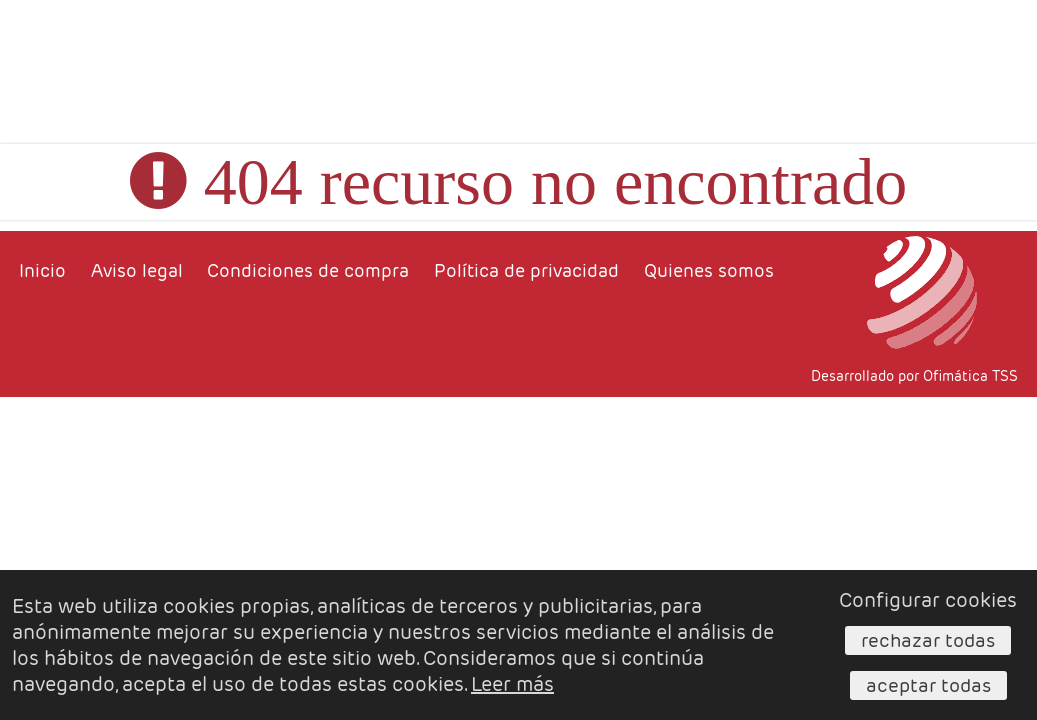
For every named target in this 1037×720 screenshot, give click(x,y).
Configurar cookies (928, 600)
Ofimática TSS (970, 376)
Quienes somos (709, 270)
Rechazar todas (928, 640)
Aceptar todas (928, 685)
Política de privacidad (526, 270)
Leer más (512, 684)
